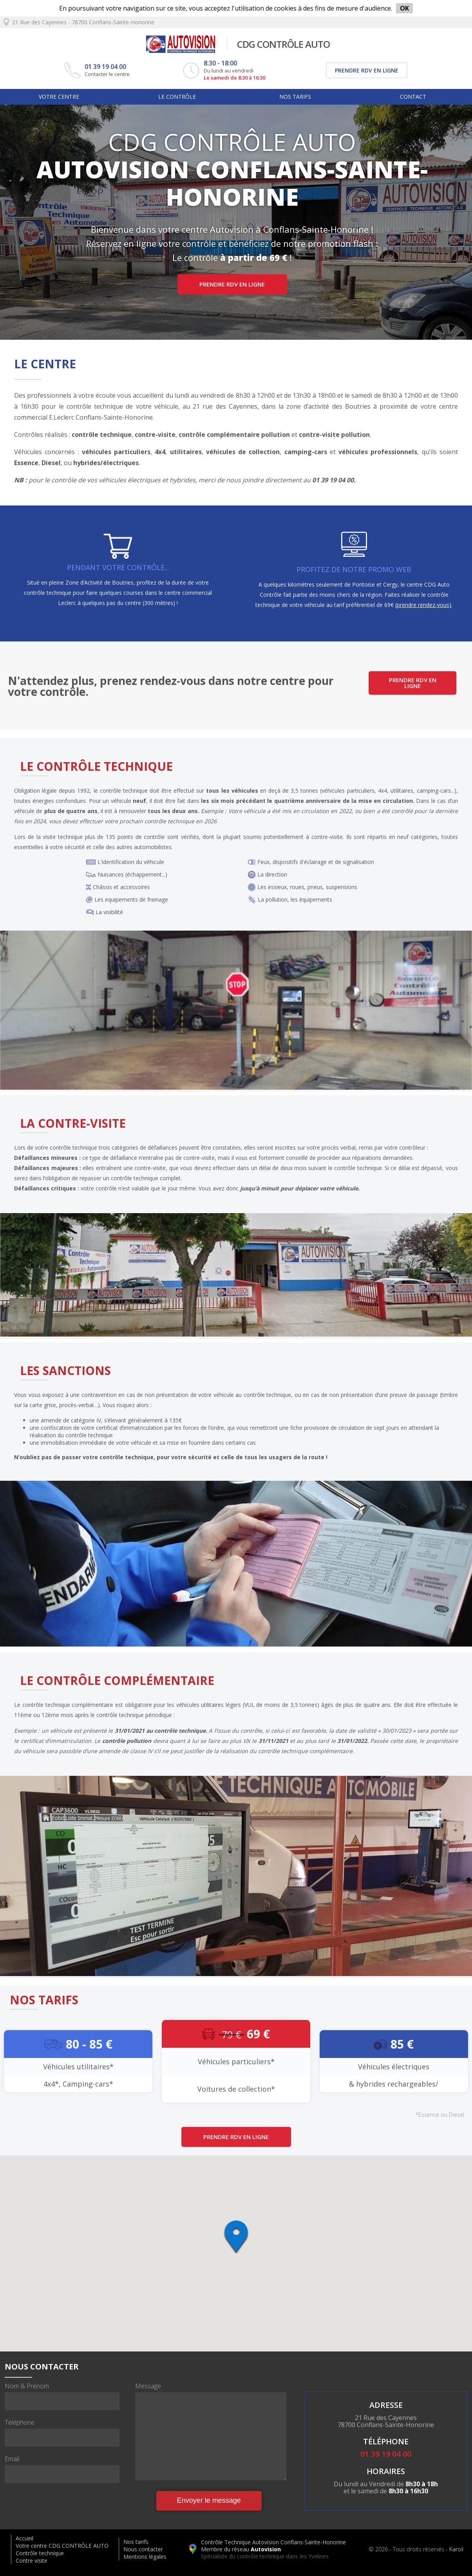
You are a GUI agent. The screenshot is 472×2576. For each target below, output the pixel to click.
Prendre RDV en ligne (366, 70)
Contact (413, 96)
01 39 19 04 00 (105, 66)
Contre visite (31, 2560)
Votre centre (59, 96)
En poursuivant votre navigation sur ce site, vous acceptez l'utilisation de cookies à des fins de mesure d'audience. (236, 8)
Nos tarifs (295, 96)
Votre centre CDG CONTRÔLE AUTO (62, 2545)
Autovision (266, 2549)
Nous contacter (143, 2549)
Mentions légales (144, 2556)
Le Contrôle (177, 96)
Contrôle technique (40, 2553)
